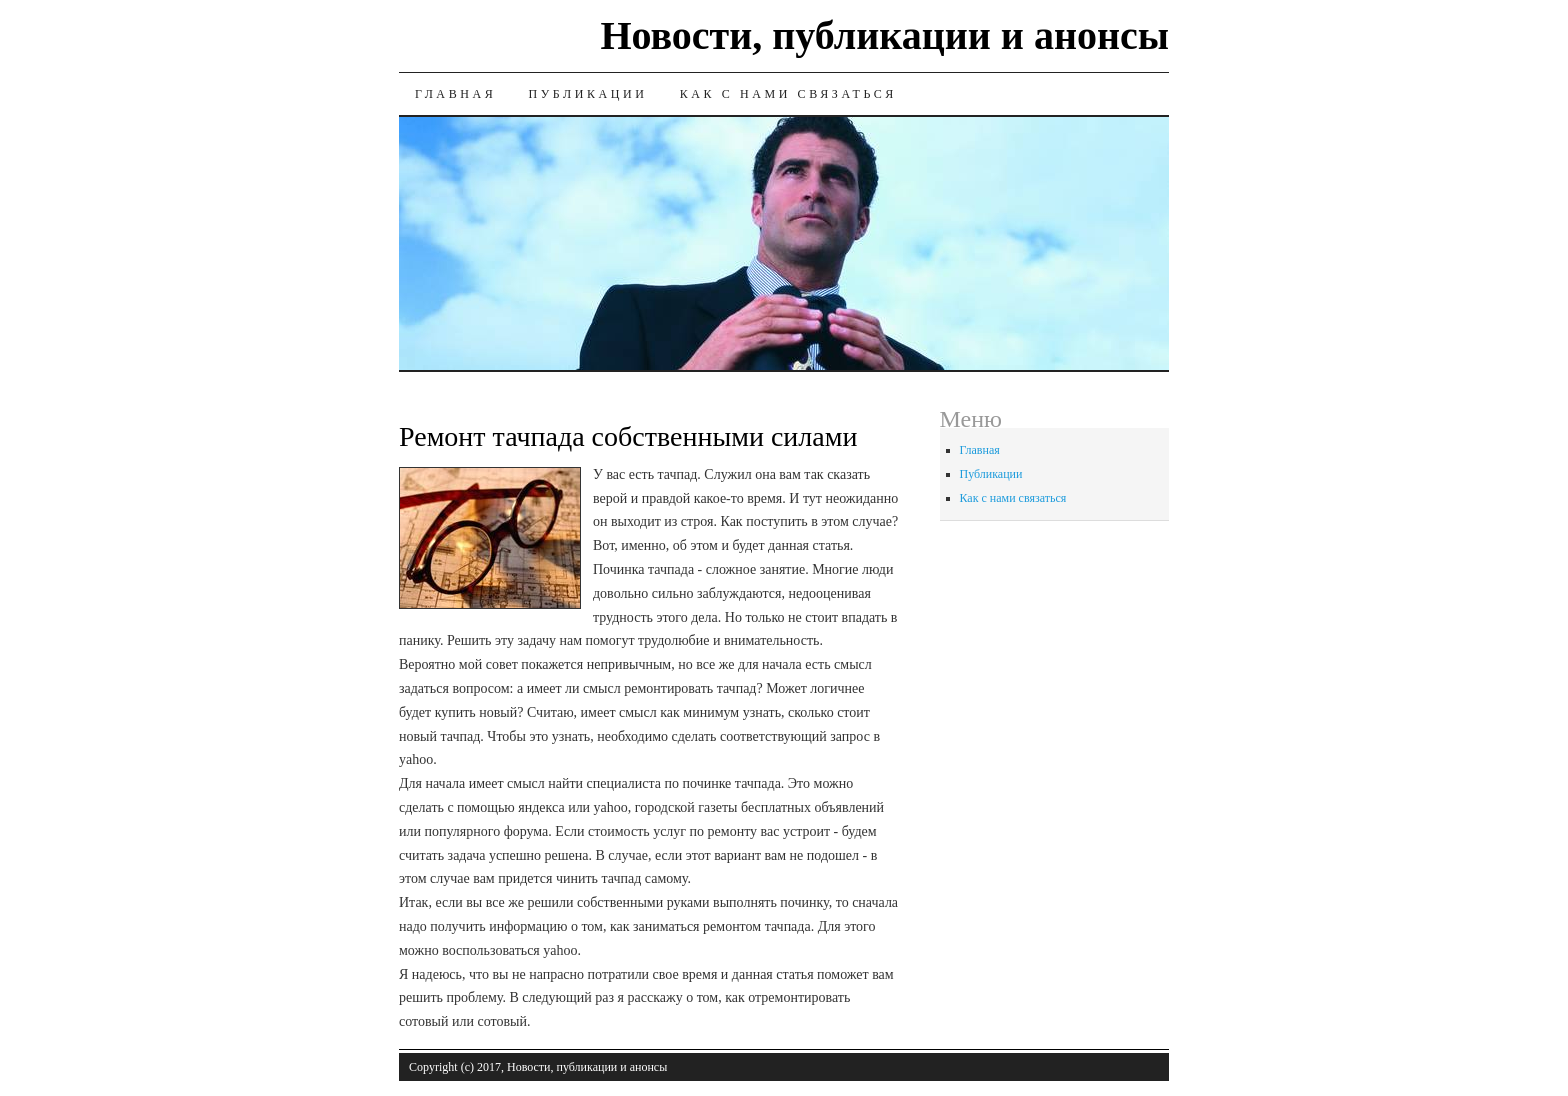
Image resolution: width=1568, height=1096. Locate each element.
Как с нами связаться (788, 94)
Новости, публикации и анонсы (884, 35)
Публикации (587, 94)
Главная (455, 94)
